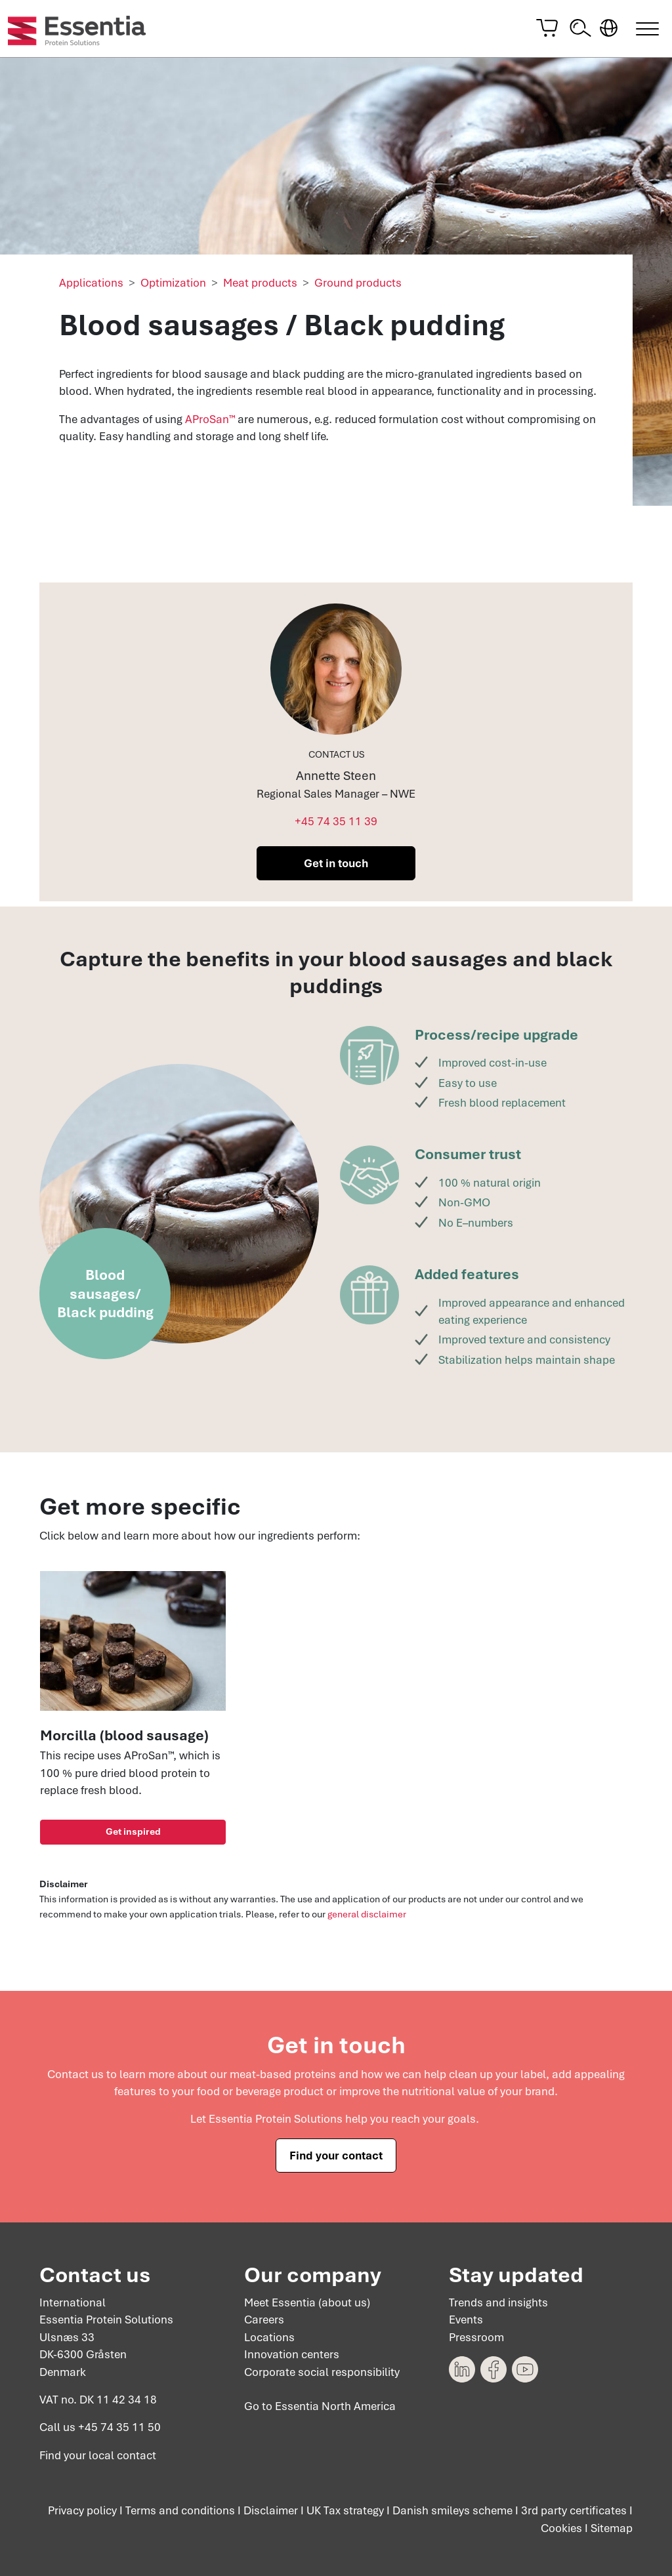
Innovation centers (291, 2354)
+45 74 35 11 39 (336, 824)
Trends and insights (498, 2302)
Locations (269, 2337)
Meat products (260, 286)
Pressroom (476, 2337)
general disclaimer (366, 1917)
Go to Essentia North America (320, 2406)
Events (466, 2319)
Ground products (358, 286)
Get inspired (133, 1835)
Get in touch (336, 866)
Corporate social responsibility (322, 2371)
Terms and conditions (180, 2510)
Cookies (561, 2528)
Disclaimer (270, 2510)
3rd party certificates (574, 2510)
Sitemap (612, 2528)
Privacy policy (82, 2510)
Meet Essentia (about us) (307, 2302)
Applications (91, 286)
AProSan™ (210, 422)
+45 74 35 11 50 (119, 2427)
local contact (122, 2455)
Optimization (173, 286)
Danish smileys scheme (452, 2510)
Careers (264, 2319)
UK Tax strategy (345, 2510)
